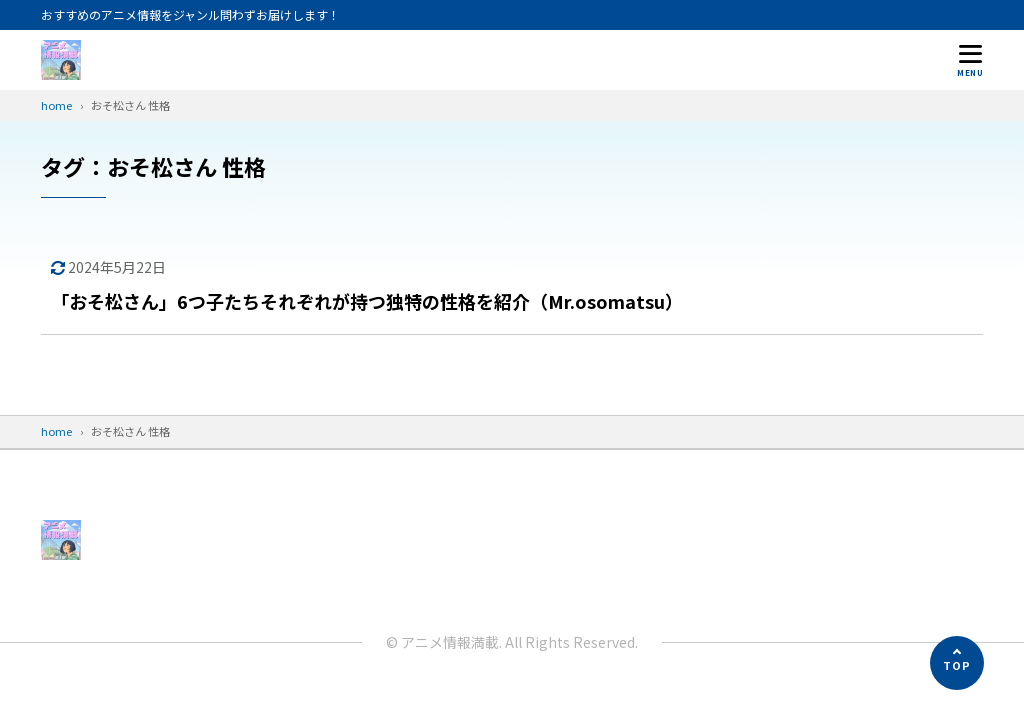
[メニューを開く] (970, 60)
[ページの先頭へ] (957, 663)
